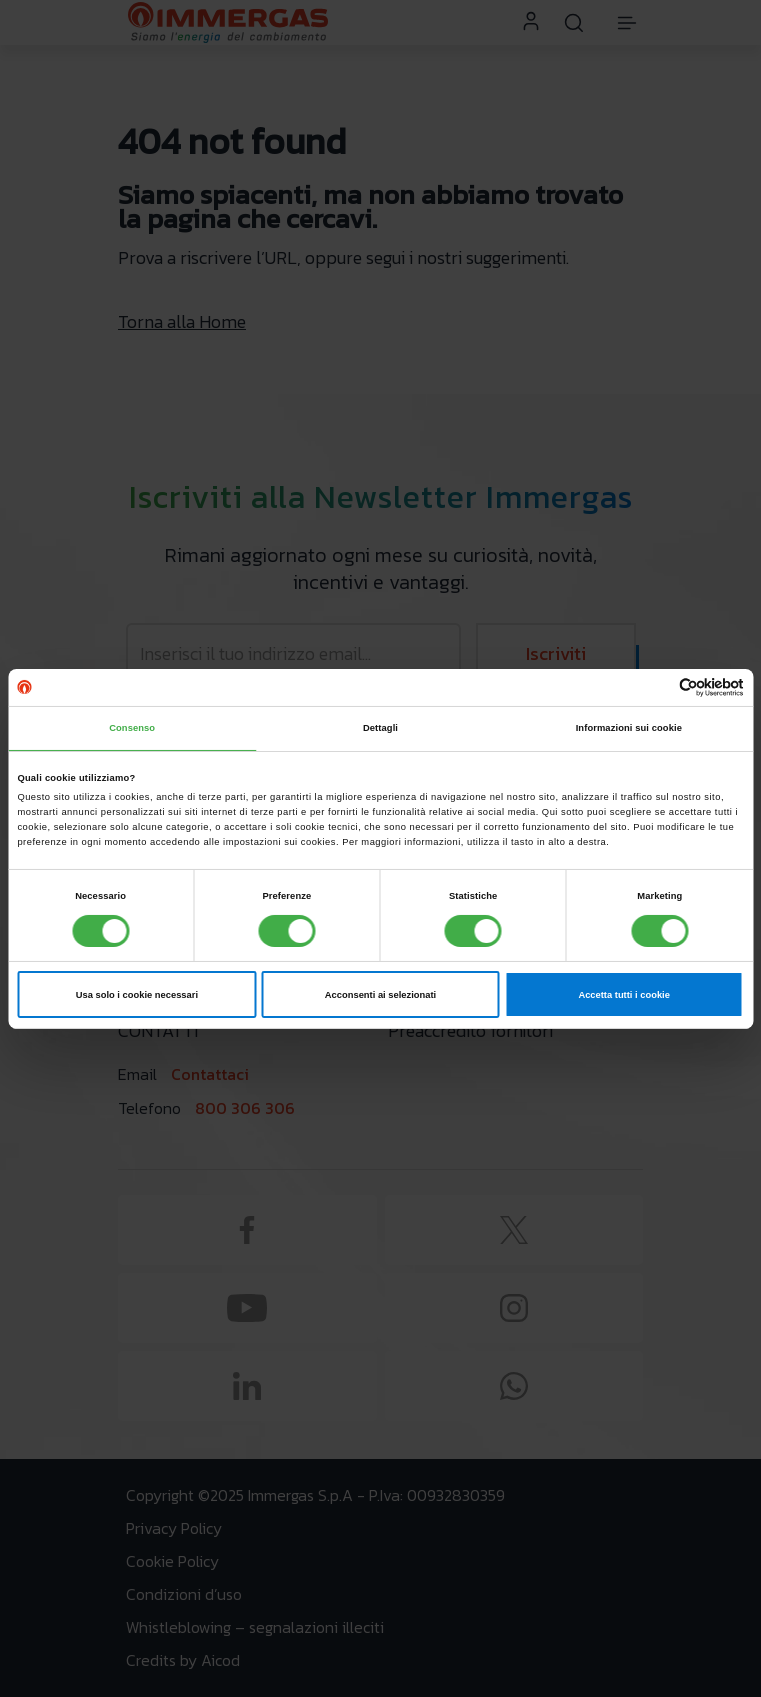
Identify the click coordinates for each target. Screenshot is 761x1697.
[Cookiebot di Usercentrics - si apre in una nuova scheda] (656, 687)
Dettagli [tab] (380, 728)
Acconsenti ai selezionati (380, 995)
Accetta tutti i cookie (624, 995)
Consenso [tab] (132, 728)
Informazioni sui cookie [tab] (629, 728)
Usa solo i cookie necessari (137, 995)
